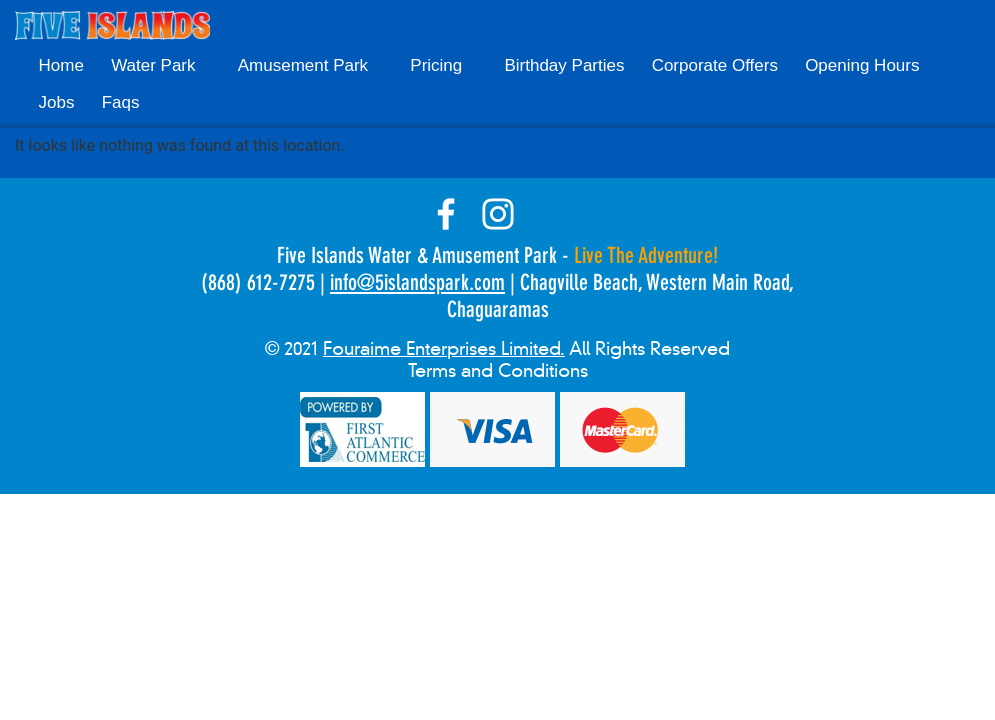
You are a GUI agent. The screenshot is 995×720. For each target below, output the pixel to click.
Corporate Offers (715, 65)
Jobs (57, 102)
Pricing (436, 65)
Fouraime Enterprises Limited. (444, 349)
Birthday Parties (564, 65)
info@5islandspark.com (417, 282)
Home (61, 65)
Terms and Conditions (498, 371)
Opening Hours (862, 65)
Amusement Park (303, 65)
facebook (446, 214)
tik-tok (550, 214)
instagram (498, 214)
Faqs (121, 102)
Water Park (153, 65)
